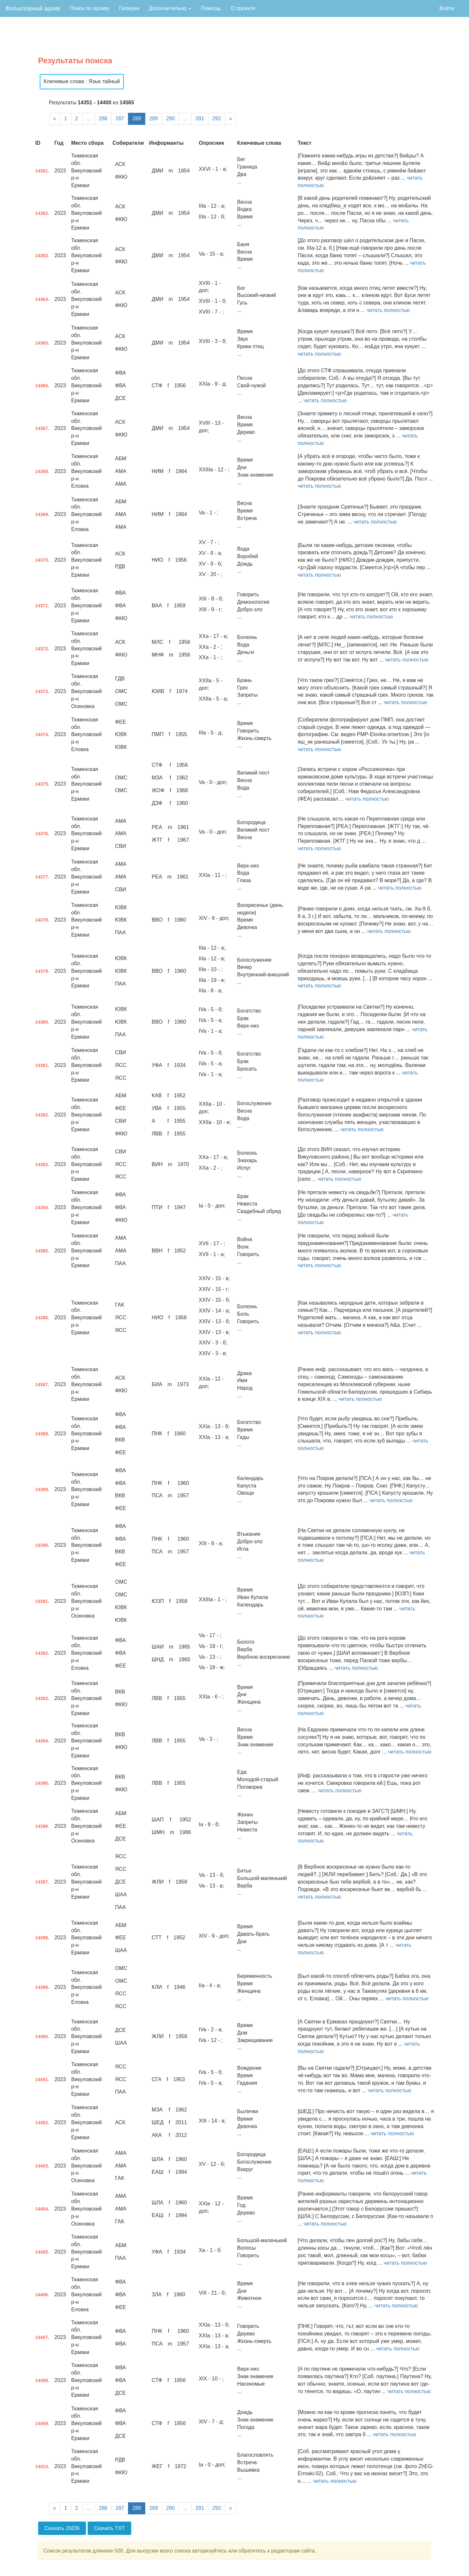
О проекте (243, 8)
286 (103, 118)
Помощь (211, 8)
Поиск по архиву (89, 8)
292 (216, 118)
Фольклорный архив (32, 8)
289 (153, 118)
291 (199, 118)
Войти (446, 8)
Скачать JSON (62, 2528)
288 (136, 118)
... (88, 118)
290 (170, 118)
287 (120, 118)
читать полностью (388, 310)
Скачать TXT (109, 2528)
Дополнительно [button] (170, 8)
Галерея (129, 8)
